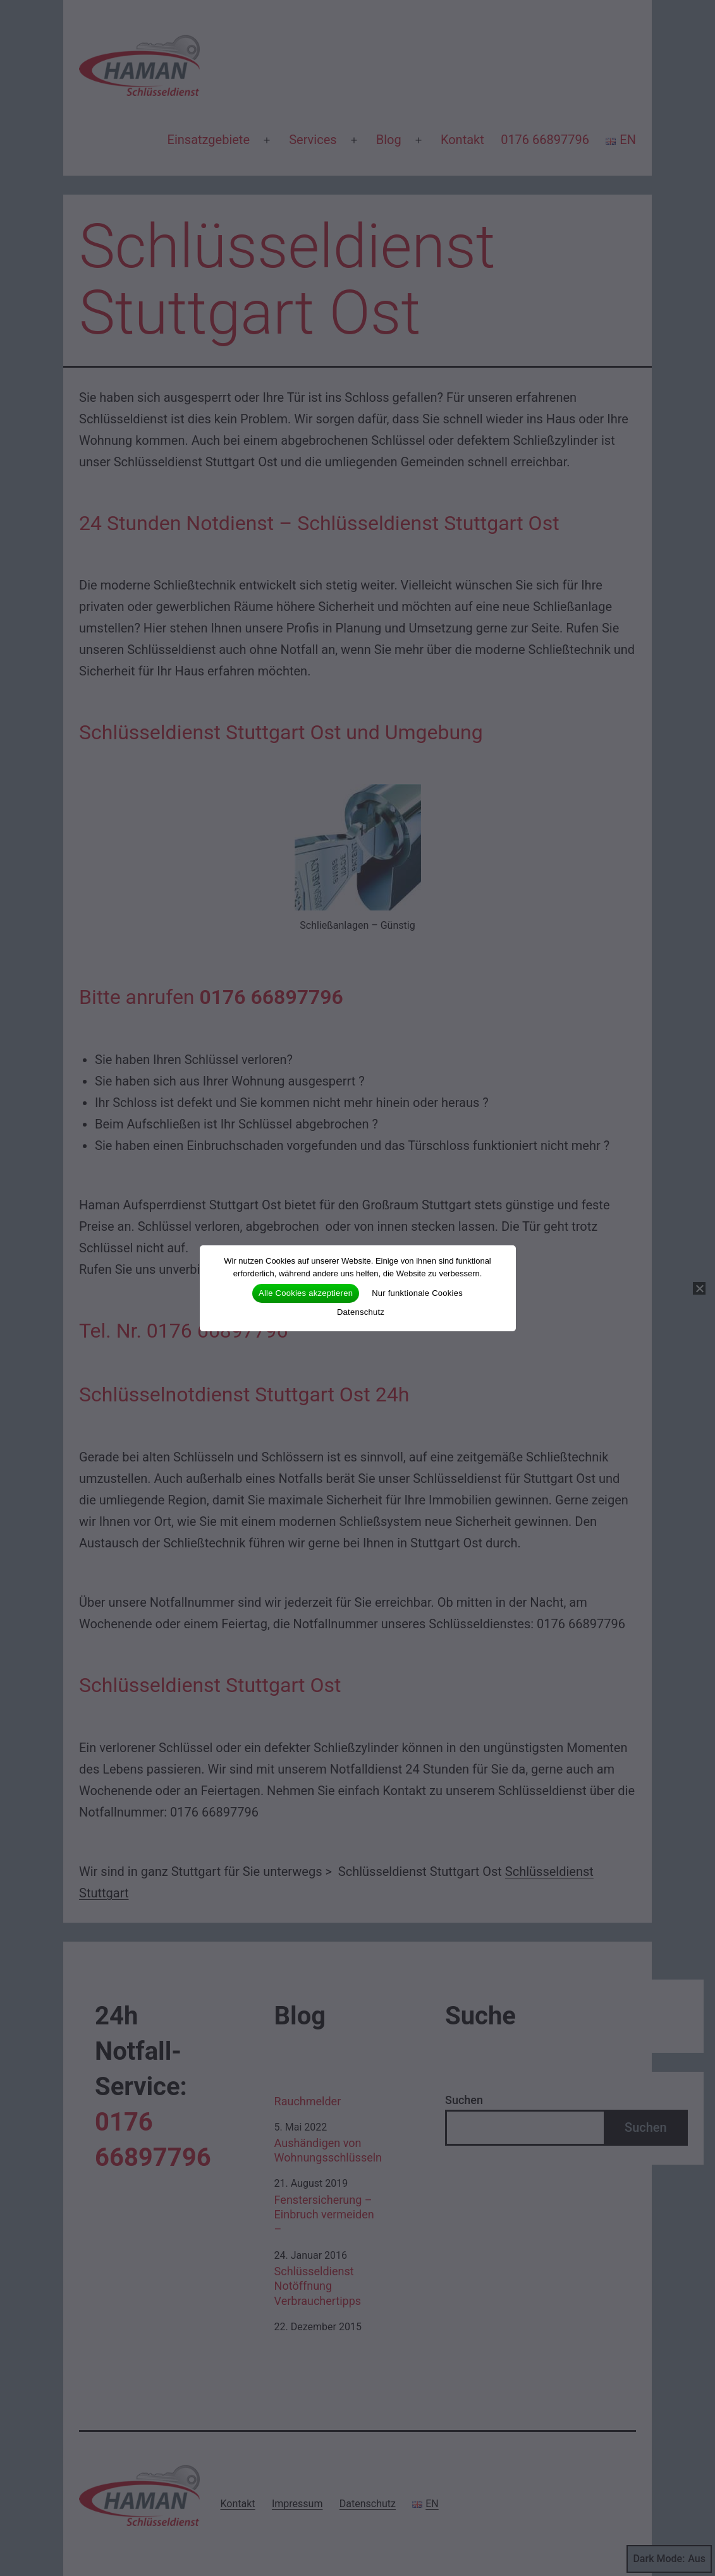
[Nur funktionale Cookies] (699, 1288)
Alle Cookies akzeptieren (306, 1293)
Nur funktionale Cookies (417, 1293)
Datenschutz (360, 1312)
